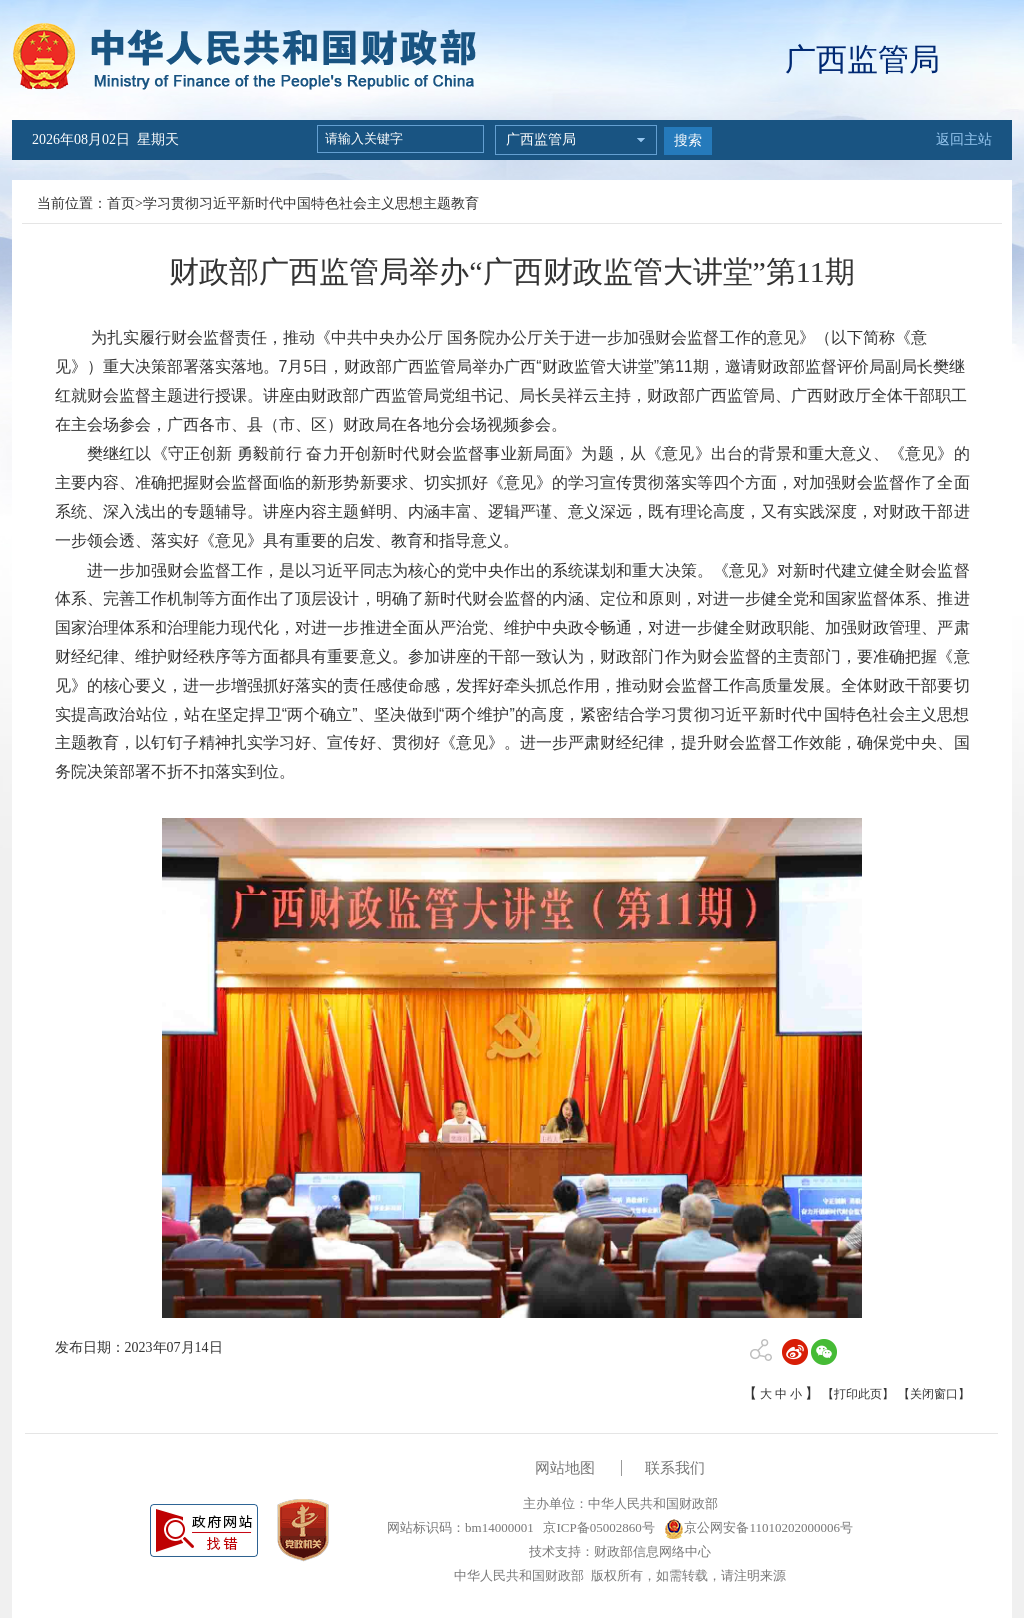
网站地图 (565, 1468)
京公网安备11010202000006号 (758, 1527)
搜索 (688, 140)
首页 (121, 203)
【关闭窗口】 (934, 1394)
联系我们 (675, 1468)
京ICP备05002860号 (597, 1527)
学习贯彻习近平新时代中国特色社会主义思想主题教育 (311, 203)
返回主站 (964, 139)
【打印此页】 (858, 1394)
